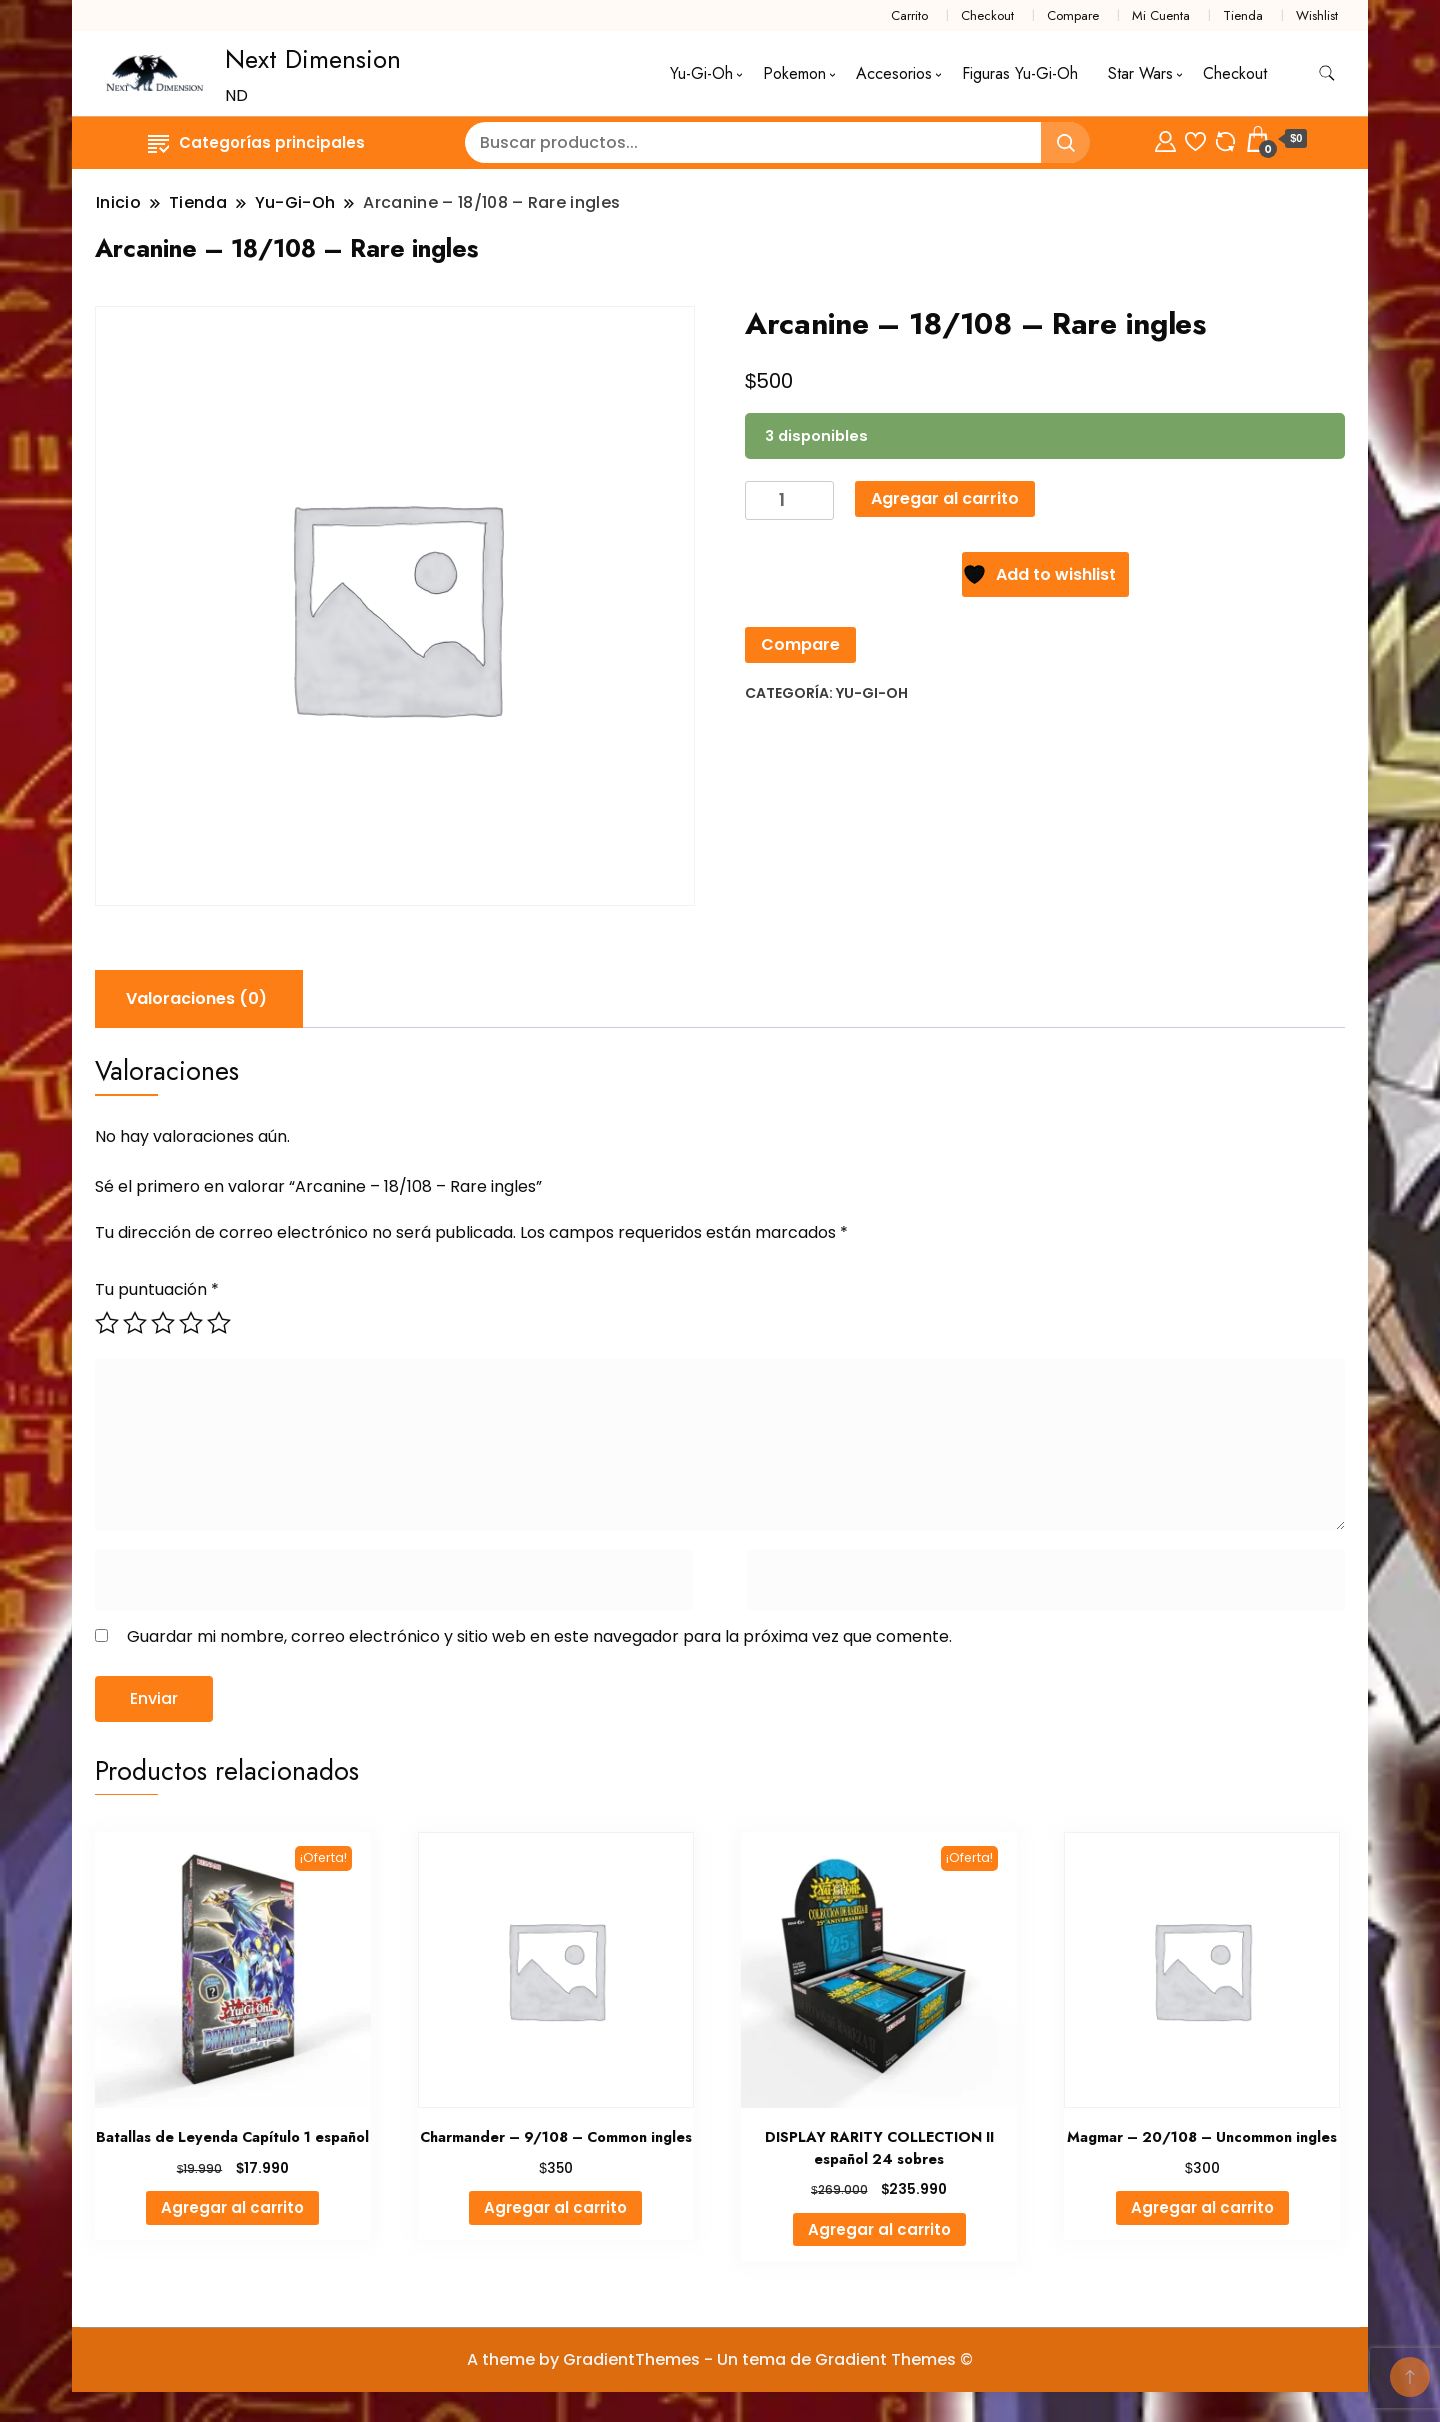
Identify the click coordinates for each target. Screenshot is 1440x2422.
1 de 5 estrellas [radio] (107, 1323)
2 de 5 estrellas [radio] (135, 1323)
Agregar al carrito (945, 498)
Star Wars (1140, 73)
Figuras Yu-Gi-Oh (1020, 73)
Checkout (987, 15)
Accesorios (894, 73)
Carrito (909, 15)
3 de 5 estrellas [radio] (163, 1323)
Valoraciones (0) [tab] (196, 998)
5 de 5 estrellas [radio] (219, 1323)
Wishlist (1317, 15)
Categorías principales (256, 142)
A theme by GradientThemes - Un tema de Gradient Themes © (720, 2359)
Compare (1073, 15)
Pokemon (794, 73)
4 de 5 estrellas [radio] (191, 1323)
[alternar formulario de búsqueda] (1327, 73)
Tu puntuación (157, 1289)
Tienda (1243, 15)
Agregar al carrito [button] (232, 2207)
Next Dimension (313, 59)
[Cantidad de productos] (789, 500)
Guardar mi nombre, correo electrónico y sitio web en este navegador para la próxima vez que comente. (539, 1636)
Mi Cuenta (1161, 15)
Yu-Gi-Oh (701, 73)
